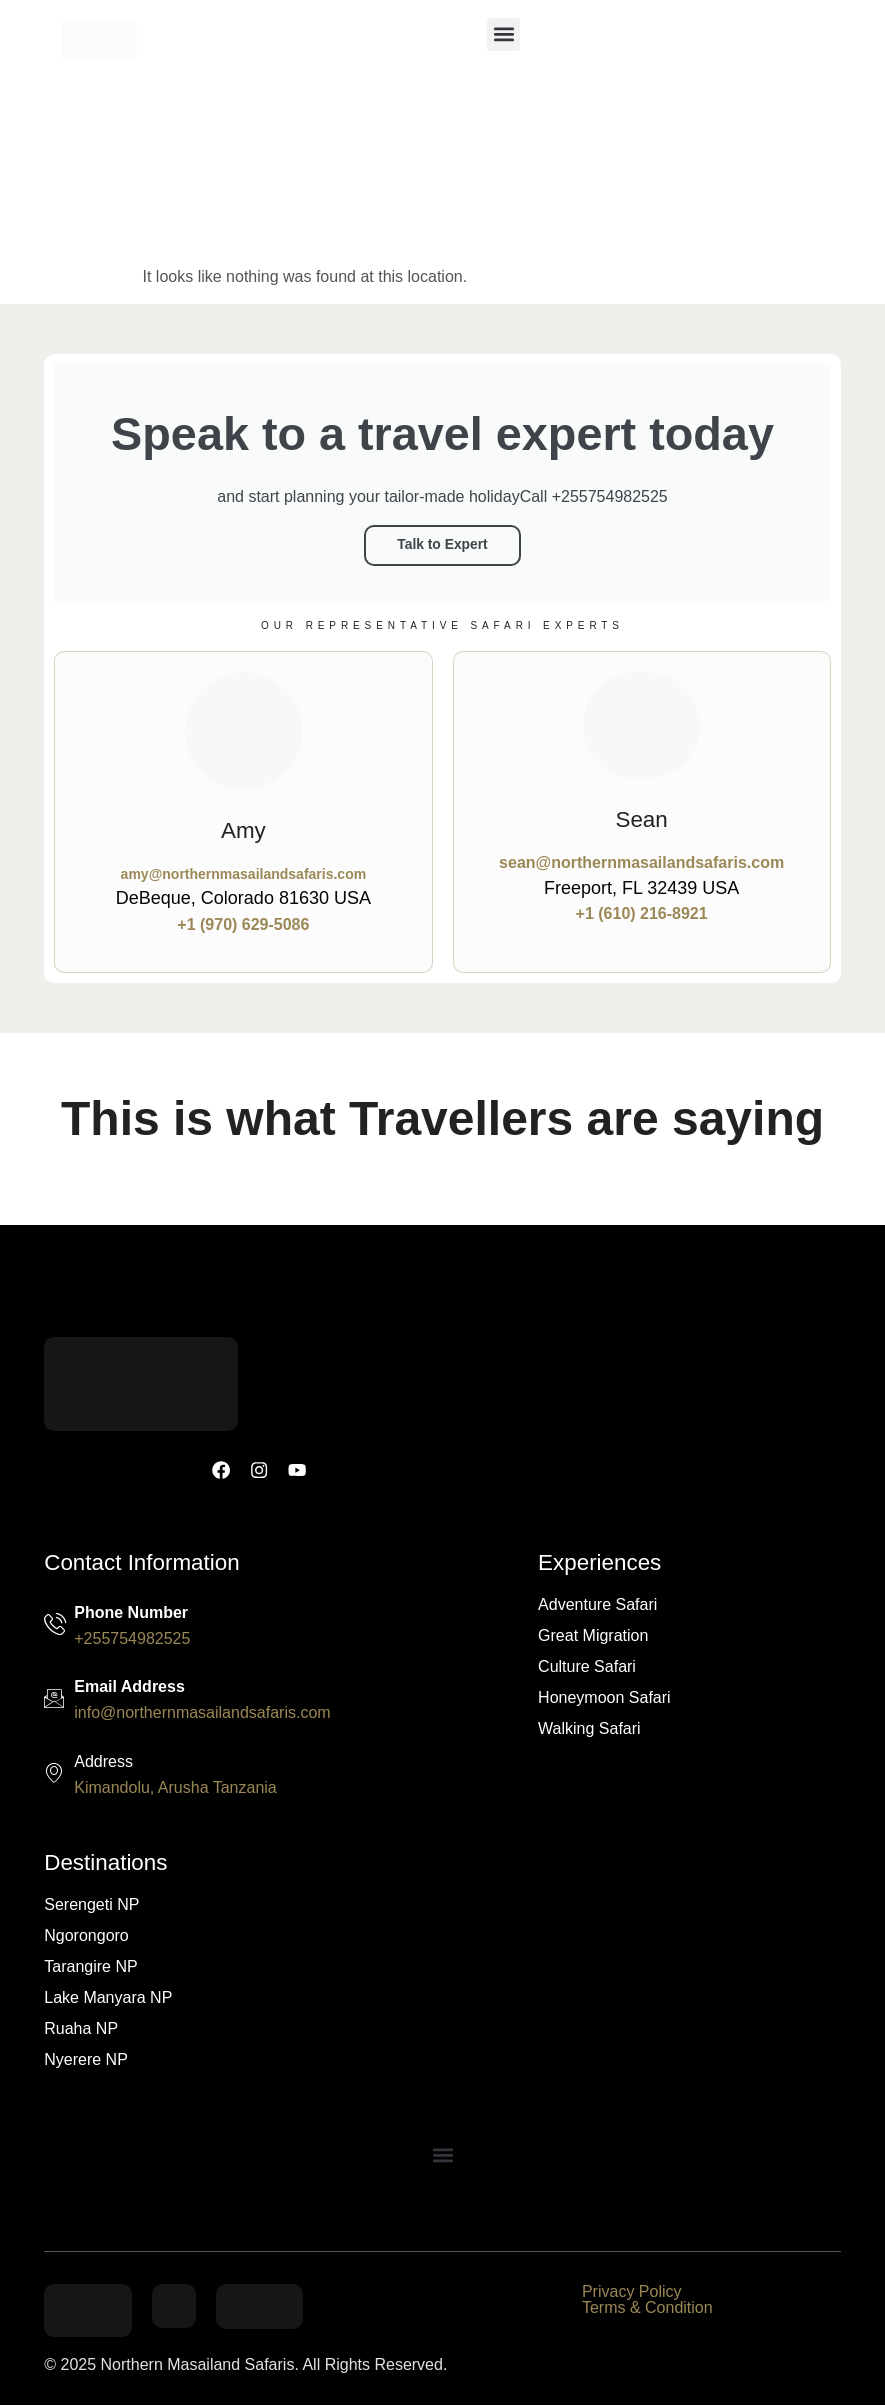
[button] (503, 34)
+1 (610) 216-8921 (642, 912)
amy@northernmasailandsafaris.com (244, 873)
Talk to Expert (442, 546)
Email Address (129, 1687)
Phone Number (131, 1612)
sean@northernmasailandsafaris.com (641, 861)
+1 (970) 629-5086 (243, 923)
